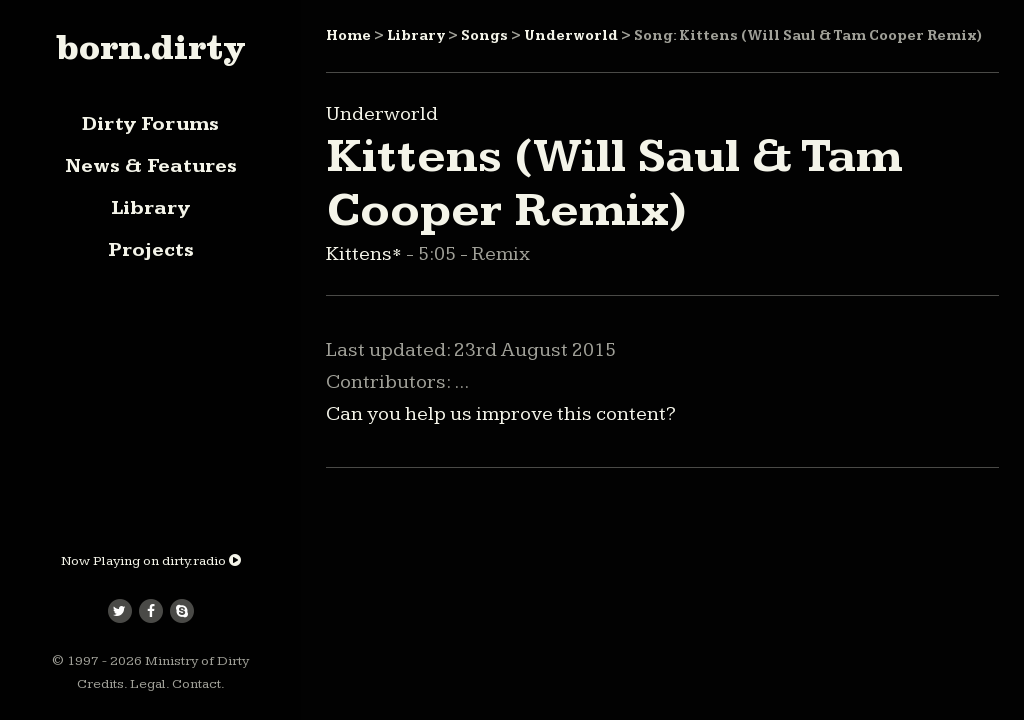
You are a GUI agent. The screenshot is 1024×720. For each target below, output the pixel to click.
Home (348, 36)
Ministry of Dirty (197, 661)
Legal (148, 684)
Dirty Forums (150, 124)
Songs (484, 36)
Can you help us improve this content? (501, 414)
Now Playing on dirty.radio (151, 561)
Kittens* (366, 254)
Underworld (571, 36)
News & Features (151, 166)
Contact (196, 684)
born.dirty (150, 47)
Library (150, 208)
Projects (151, 250)
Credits (100, 684)
